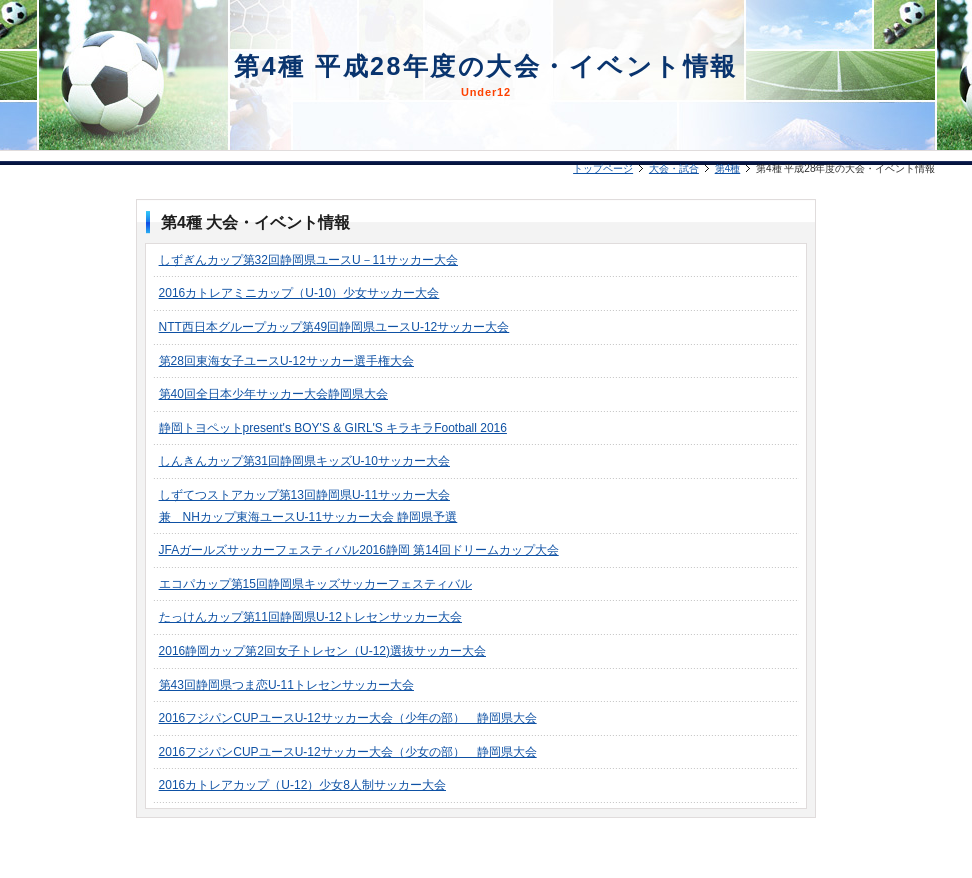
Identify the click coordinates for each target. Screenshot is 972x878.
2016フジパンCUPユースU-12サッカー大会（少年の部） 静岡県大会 (348, 718)
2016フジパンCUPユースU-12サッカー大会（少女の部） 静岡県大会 (348, 752)
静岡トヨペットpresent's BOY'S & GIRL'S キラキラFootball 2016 (333, 428)
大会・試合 (674, 168)
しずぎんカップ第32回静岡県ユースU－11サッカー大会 (308, 260)
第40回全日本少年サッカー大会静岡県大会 (273, 394)
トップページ (603, 168)
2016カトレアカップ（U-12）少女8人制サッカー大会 (302, 785)
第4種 (728, 168)
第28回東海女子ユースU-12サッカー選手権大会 (286, 361)
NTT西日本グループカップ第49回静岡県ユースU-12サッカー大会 (334, 327)
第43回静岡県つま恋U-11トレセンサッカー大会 (286, 685)
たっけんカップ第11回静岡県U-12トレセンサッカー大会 (310, 617)
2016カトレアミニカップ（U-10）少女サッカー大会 (299, 293)
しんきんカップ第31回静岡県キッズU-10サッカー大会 (304, 461)
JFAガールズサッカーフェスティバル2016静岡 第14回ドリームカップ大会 (359, 550)
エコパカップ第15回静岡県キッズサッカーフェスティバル (315, 584)
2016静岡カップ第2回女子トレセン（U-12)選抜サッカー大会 (322, 651)
